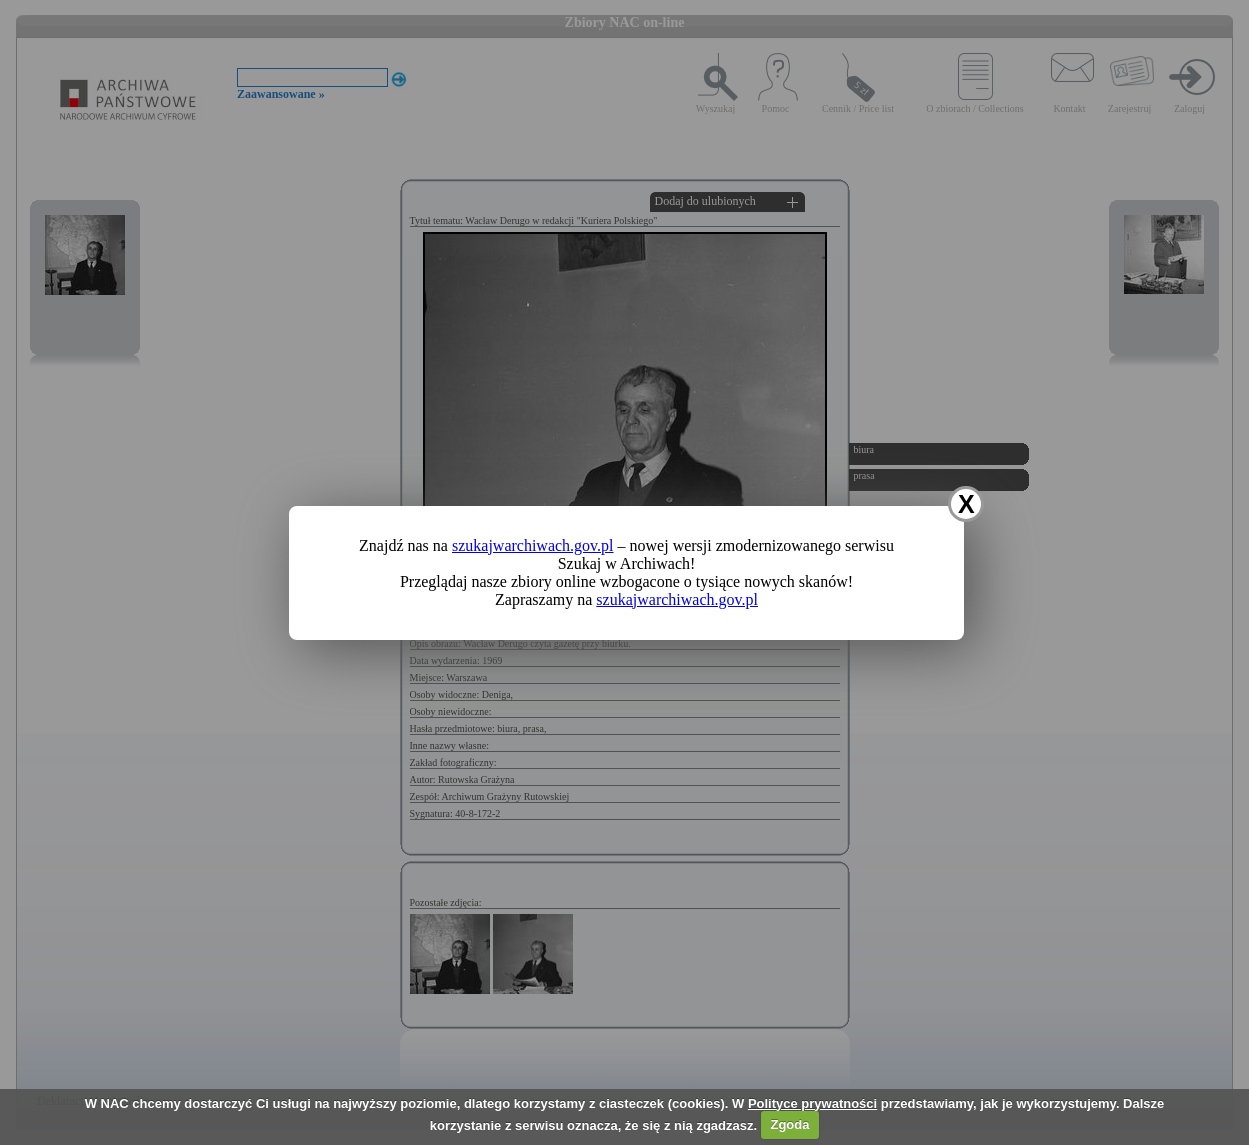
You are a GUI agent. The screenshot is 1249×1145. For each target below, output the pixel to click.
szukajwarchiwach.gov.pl (533, 545)
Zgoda (789, 1124)
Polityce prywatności (812, 1103)
